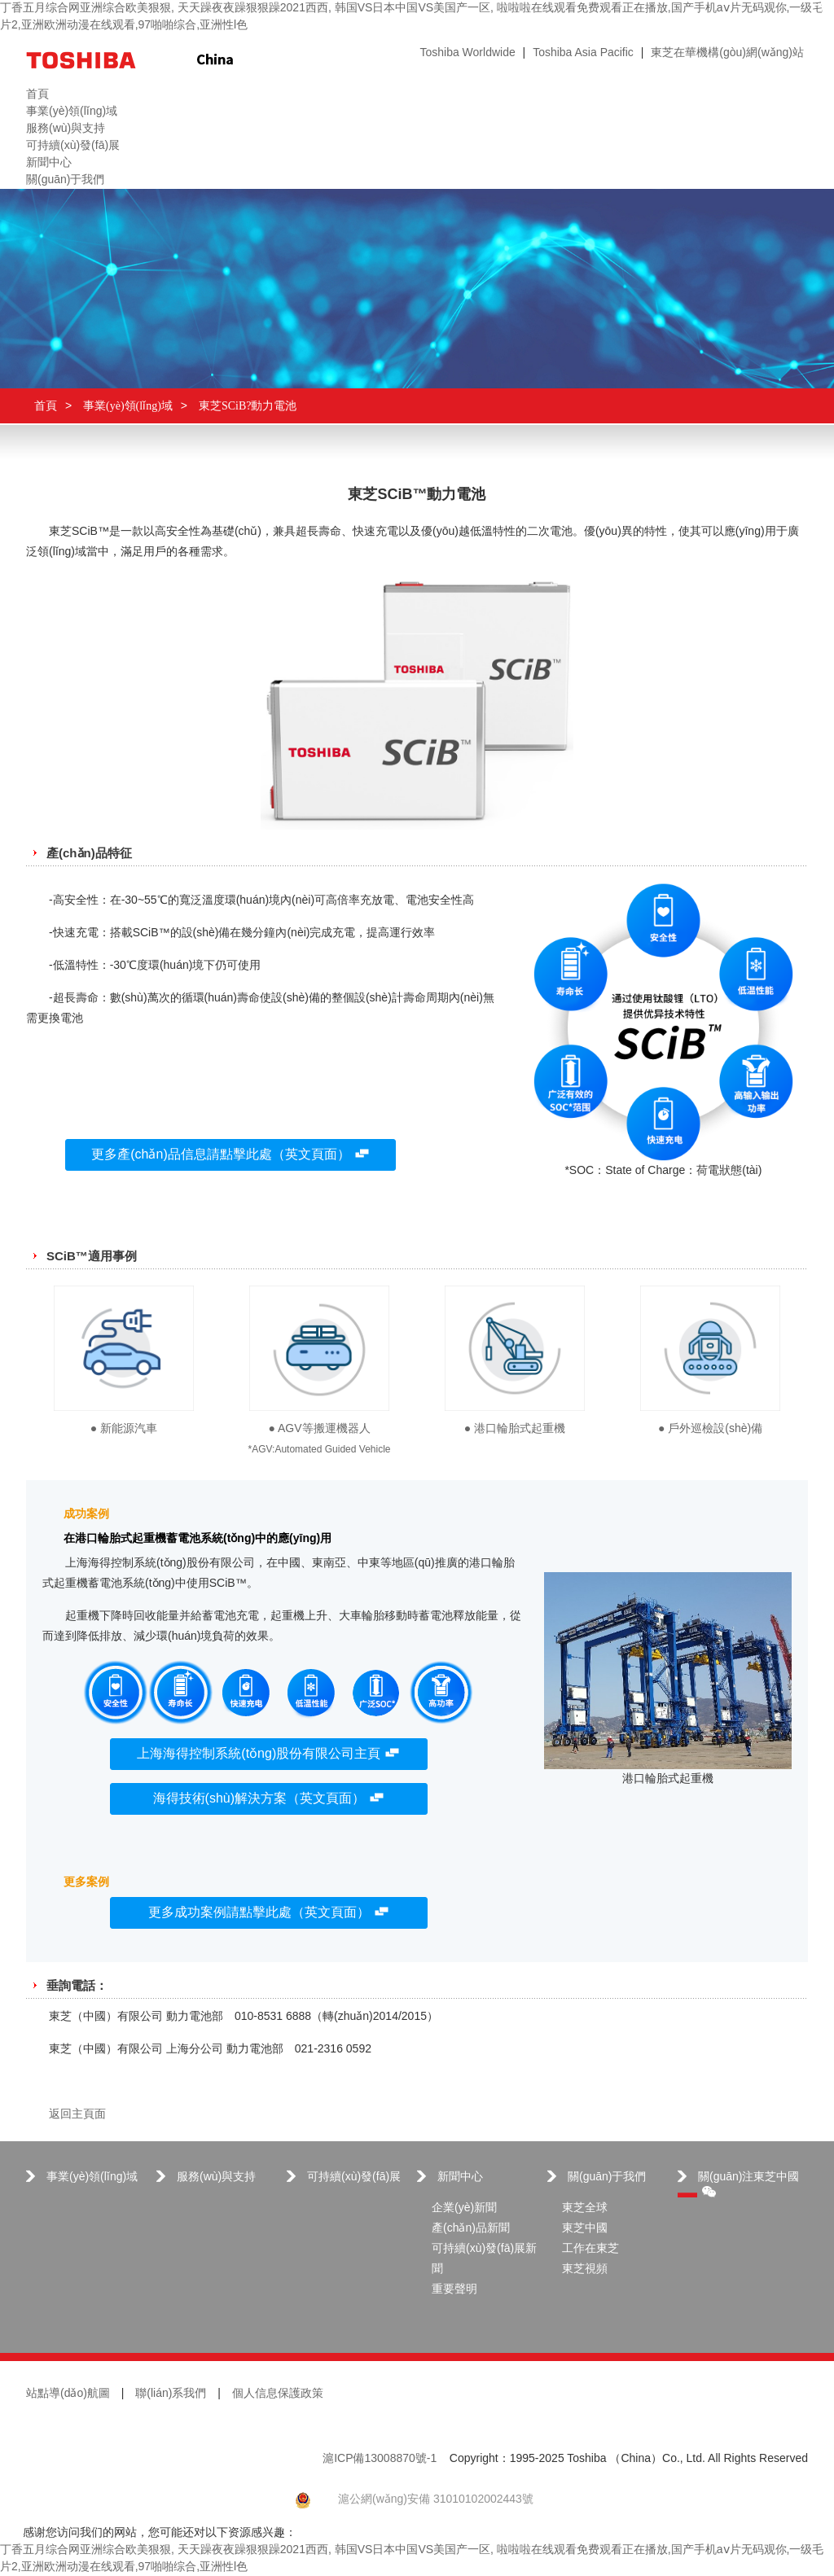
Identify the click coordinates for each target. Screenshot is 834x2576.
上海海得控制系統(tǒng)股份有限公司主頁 (268, 1754)
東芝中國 (585, 2229)
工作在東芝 (590, 2249)
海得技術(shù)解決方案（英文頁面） (268, 1799)
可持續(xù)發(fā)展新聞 (484, 2259)
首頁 (45, 406)
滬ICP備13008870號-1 (380, 2459)
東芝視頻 (585, 2269)
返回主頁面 (77, 2115)
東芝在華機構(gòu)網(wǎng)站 (727, 53)
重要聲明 (454, 2290)
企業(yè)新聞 (464, 2208)
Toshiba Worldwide (467, 53)
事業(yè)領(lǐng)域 (128, 406)
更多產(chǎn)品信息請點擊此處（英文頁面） (230, 1155)
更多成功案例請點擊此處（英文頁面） (268, 1913)
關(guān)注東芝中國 (748, 2184)
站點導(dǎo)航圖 (68, 2394)
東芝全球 (585, 2208)
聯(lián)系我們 (170, 2394)
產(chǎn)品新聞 (471, 2229)
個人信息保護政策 (277, 2394)
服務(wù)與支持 (216, 2177)
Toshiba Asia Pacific (583, 53)
